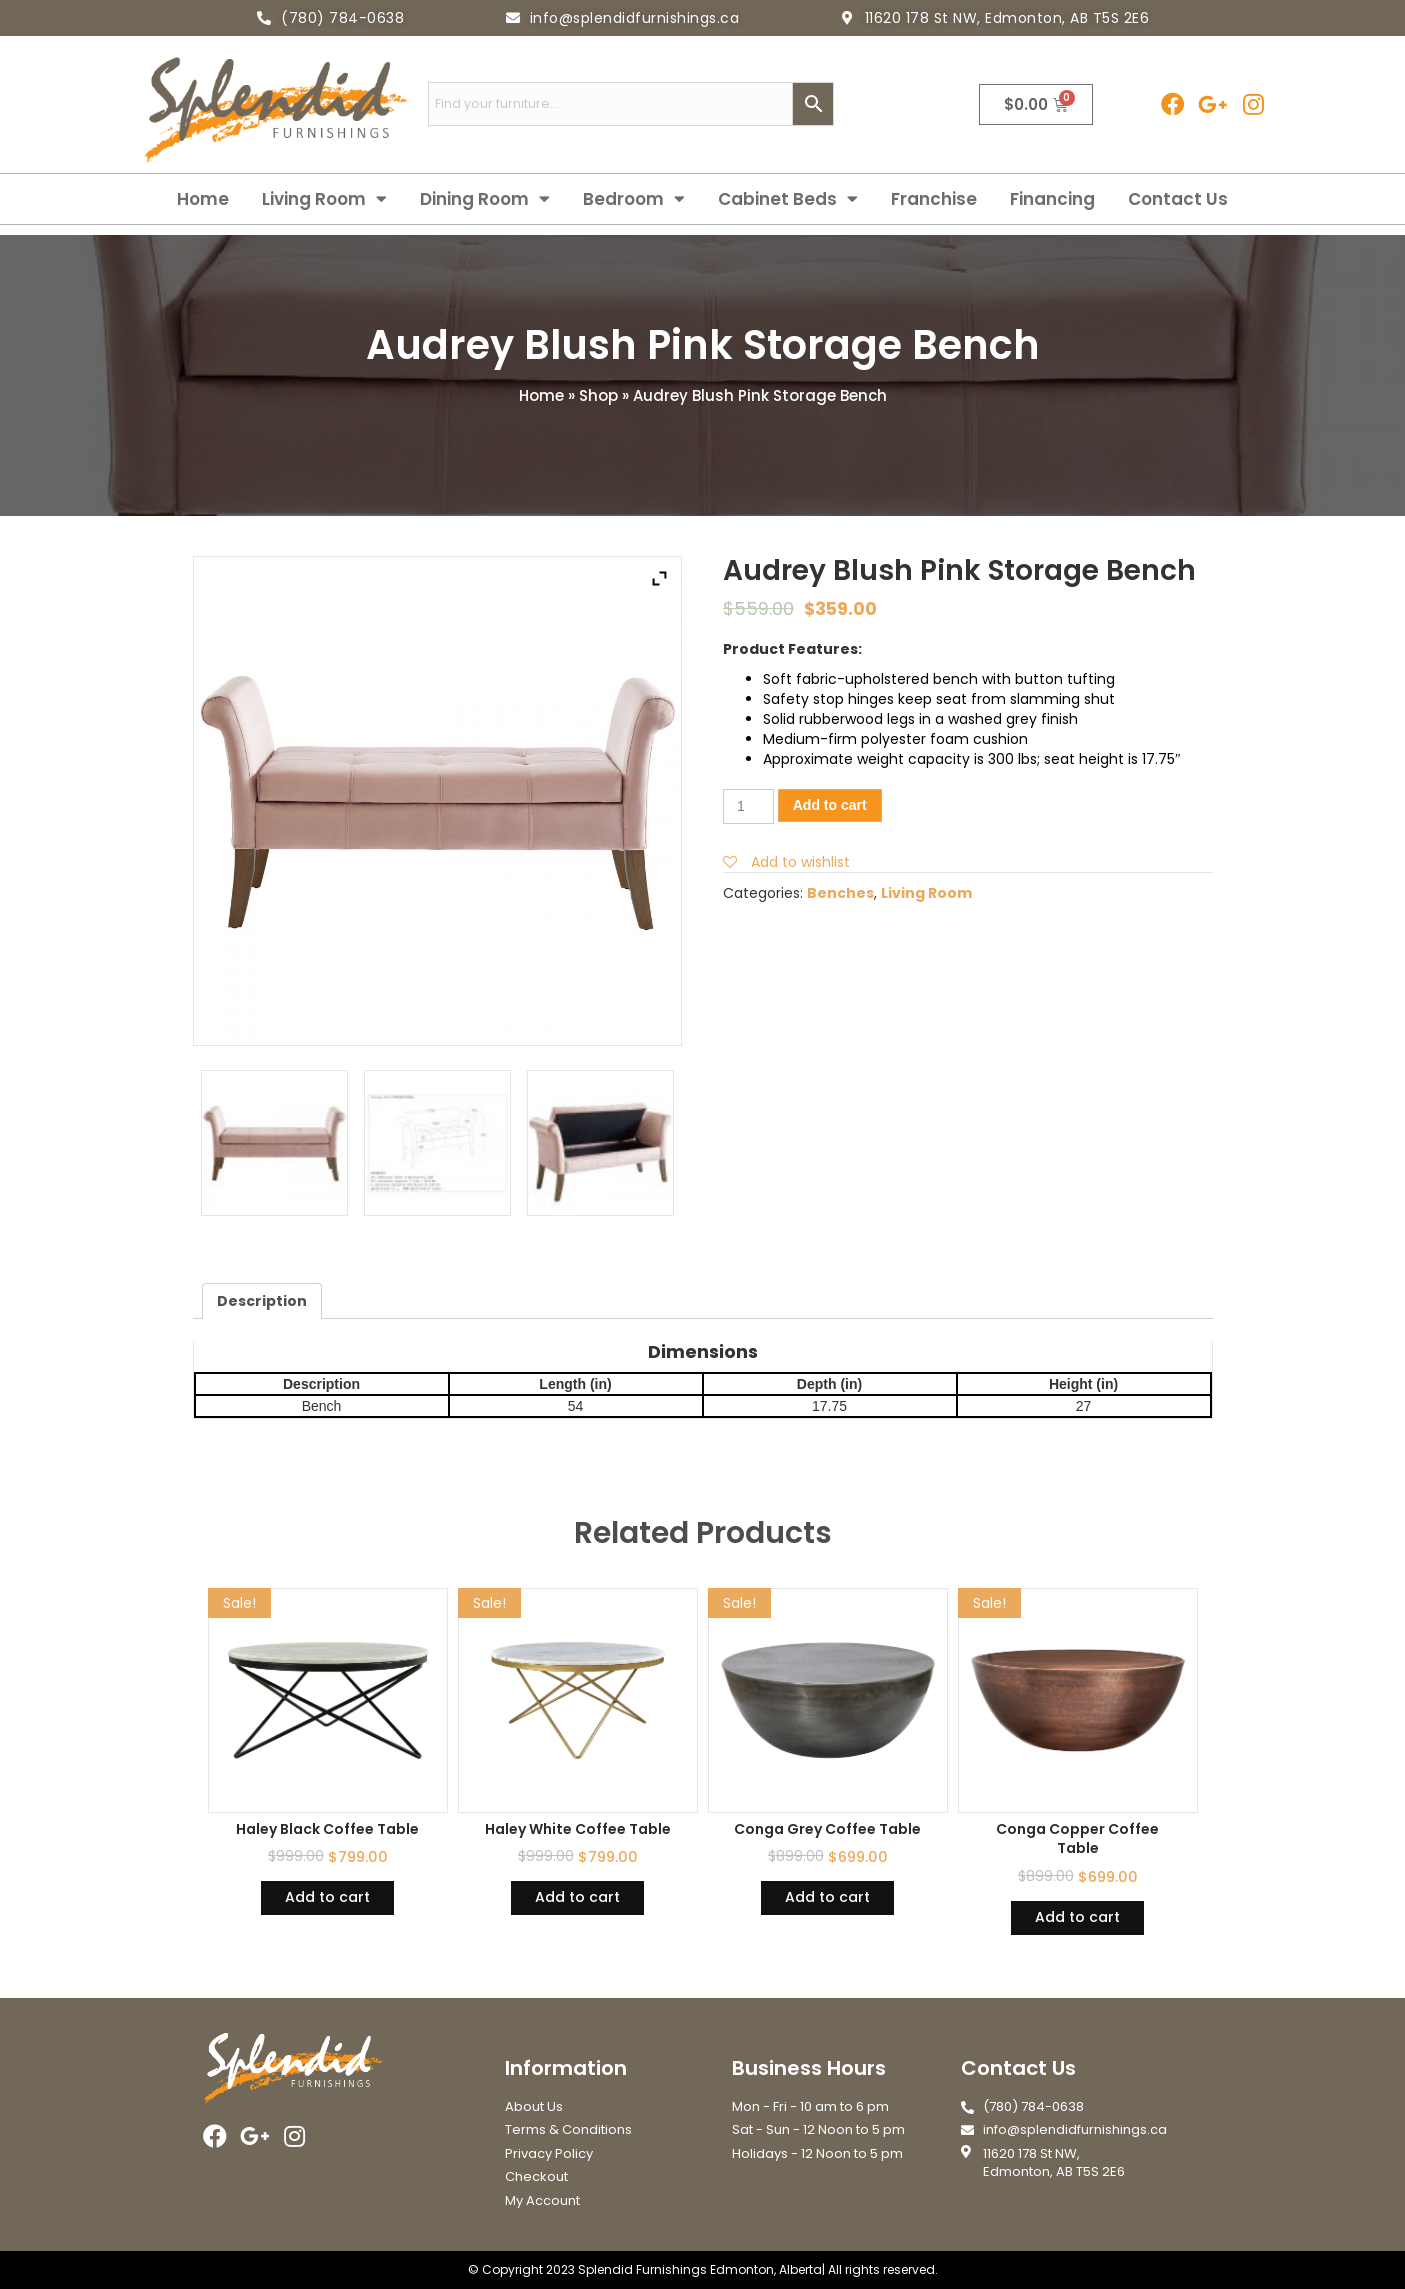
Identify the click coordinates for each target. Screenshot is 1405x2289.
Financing (1052, 199)
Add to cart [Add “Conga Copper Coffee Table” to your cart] (1077, 1917)
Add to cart (830, 805)
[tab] (262, 1301)
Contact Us (1178, 199)
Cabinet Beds (788, 199)
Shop (598, 395)
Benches (840, 893)
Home (203, 199)
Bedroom (634, 199)
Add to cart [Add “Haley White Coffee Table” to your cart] (577, 1897)
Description (262, 1301)
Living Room (324, 199)
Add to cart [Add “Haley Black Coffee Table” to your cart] (327, 1897)
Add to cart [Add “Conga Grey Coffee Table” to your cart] (827, 1897)
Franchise (934, 199)
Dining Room (485, 199)
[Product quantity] (748, 806)
